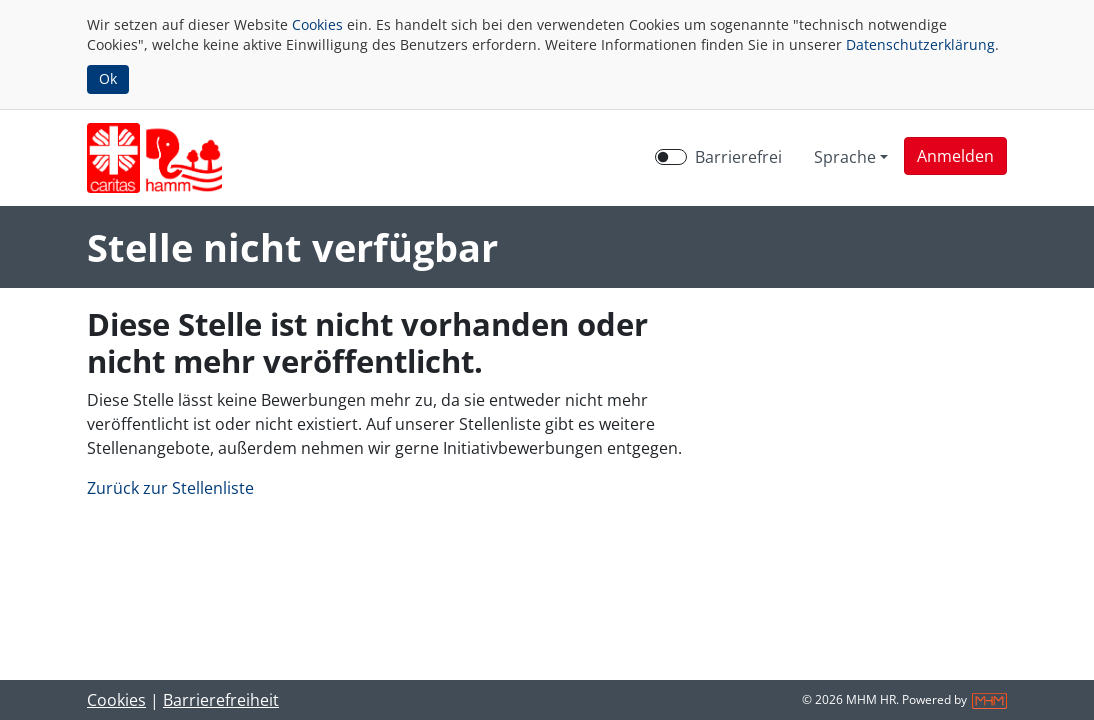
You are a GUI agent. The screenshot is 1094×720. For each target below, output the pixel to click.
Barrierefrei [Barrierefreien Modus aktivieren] (738, 157)
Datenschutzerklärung (920, 44)
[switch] (671, 157)
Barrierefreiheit (221, 700)
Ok (108, 78)
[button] (955, 156)
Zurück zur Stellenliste (170, 488)
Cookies (317, 24)
